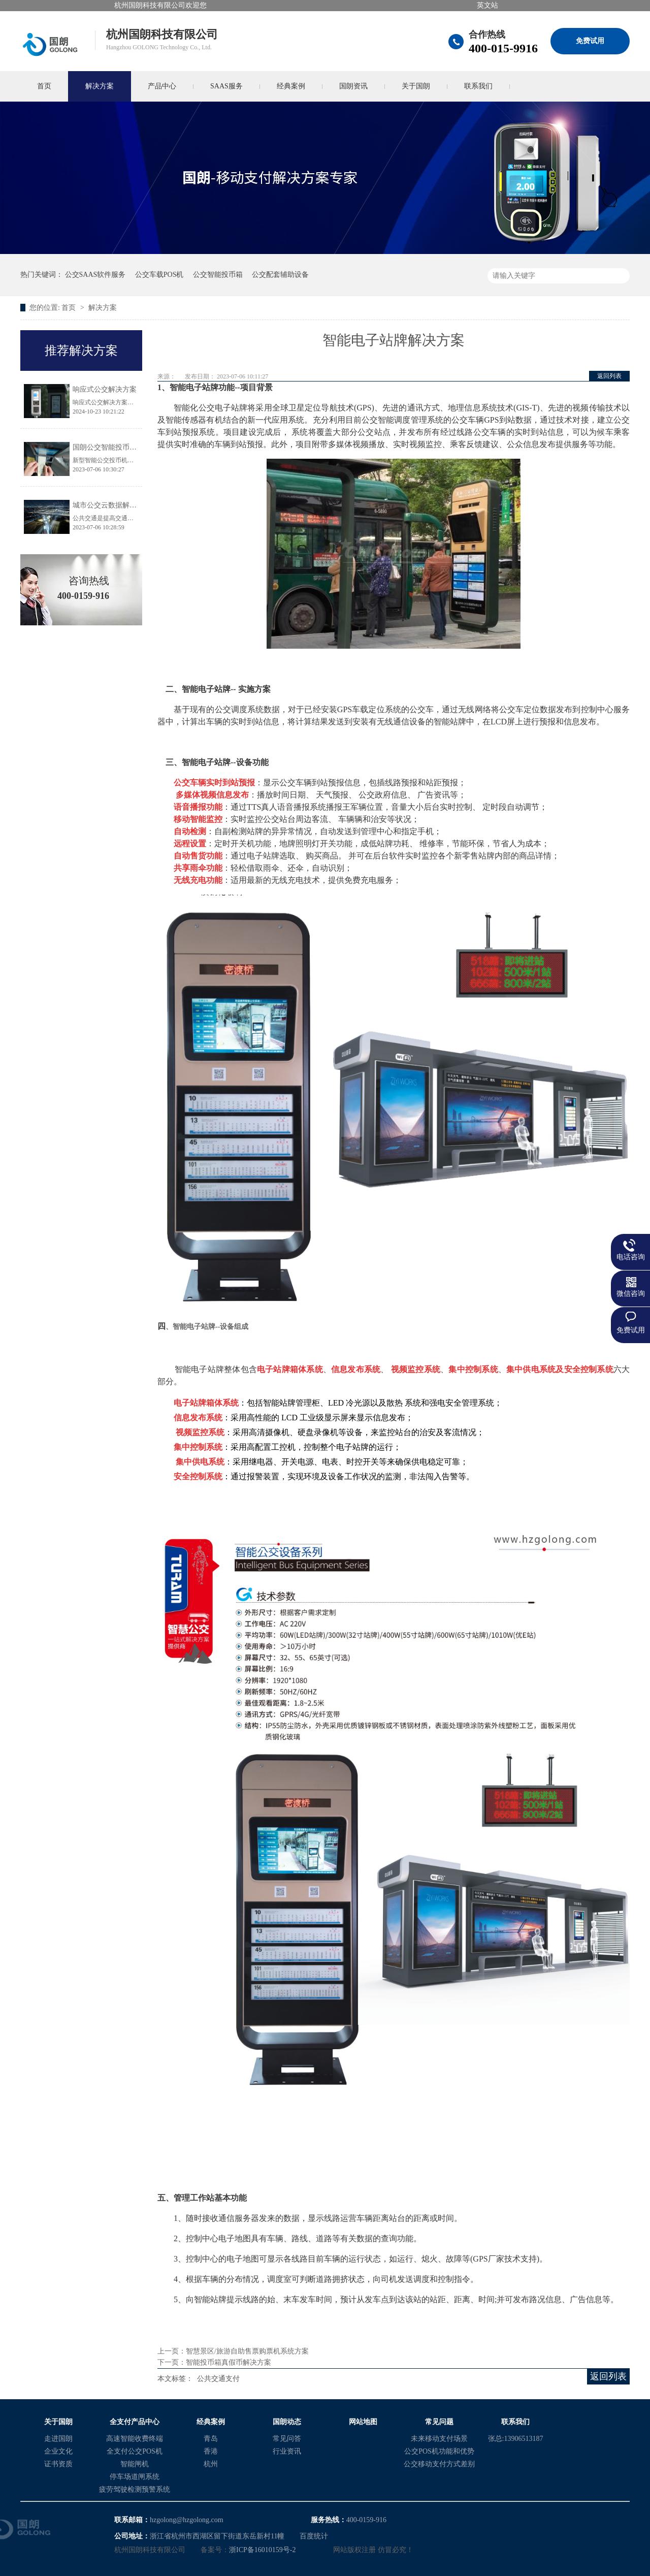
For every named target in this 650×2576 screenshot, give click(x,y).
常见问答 (287, 2438)
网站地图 (363, 2422)
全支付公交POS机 (134, 2451)
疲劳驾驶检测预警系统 (134, 2489)
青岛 (211, 2438)
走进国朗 (58, 2438)
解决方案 (99, 86)
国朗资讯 (353, 86)
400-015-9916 (503, 48)
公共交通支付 (218, 2378)
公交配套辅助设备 (280, 274)
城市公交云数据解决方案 (112, 505)
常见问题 (439, 2422)
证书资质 (58, 2464)
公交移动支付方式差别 (439, 2464)
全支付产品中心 (134, 2422)
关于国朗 (416, 86)
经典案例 (291, 86)
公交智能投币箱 (218, 274)
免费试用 (590, 41)
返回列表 (609, 375)
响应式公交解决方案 (105, 389)
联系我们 (478, 86)
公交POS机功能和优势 (439, 2451)
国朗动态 (287, 2422)
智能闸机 (134, 2464)
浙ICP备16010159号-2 (262, 2550)
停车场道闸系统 (134, 2476)
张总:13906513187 (515, 2438)
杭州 (211, 2464)
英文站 (487, 5)
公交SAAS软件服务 (95, 274)
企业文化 (58, 2451)
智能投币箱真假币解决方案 (228, 2362)
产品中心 (162, 86)
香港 (211, 2451)
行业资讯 (287, 2451)
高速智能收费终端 (134, 2438)
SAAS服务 (226, 86)
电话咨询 (630, 1257)
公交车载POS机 (159, 274)
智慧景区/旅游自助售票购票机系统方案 (247, 2351)
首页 (44, 86)
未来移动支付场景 (439, 2438)
